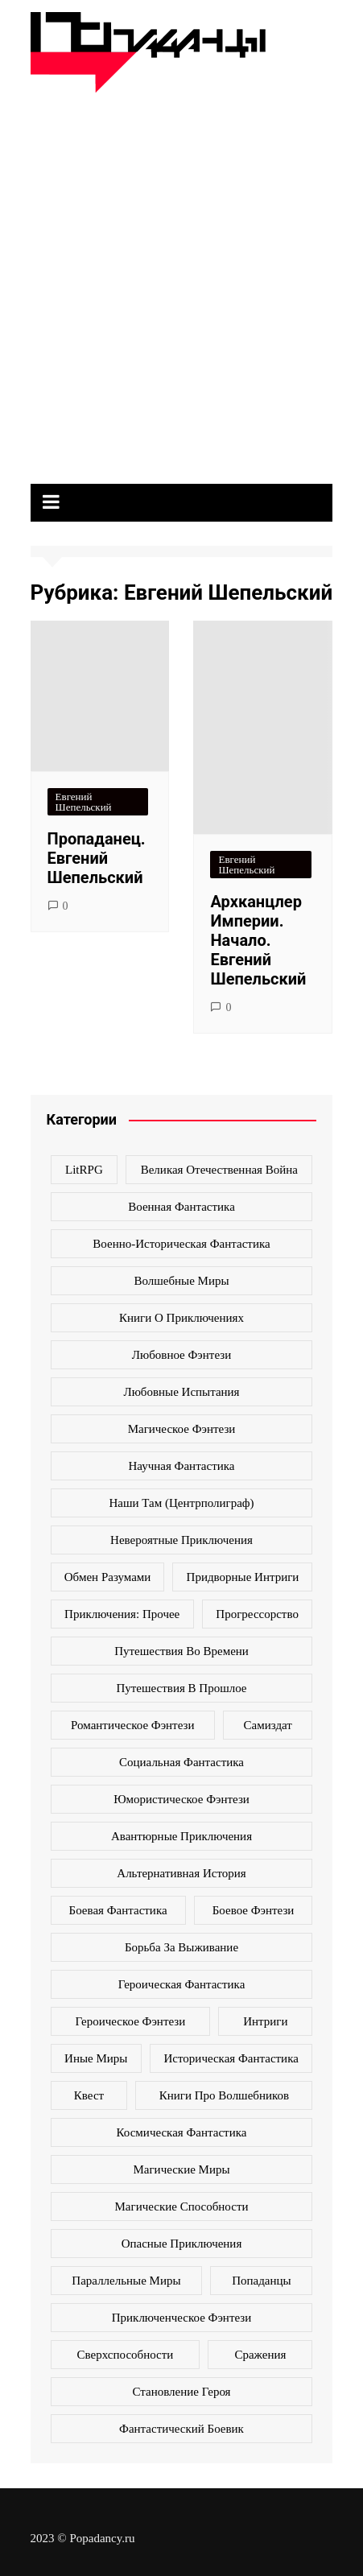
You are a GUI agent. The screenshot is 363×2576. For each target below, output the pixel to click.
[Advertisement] (181, 282)
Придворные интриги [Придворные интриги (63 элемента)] (243, 1577)
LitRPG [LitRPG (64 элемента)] (84, 1169)
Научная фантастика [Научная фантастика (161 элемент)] (181, 1465)
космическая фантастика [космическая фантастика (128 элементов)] (182, 2132)
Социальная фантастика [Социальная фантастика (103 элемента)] (181, 1762)
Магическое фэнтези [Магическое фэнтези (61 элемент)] (182, 1428)
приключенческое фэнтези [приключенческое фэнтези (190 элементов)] (182, 2317)
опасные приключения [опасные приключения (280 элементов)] (182, 2243)
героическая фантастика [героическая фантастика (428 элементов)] (181, 1984)
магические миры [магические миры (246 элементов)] (181, 2169)
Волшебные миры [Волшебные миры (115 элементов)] (181, 1280)
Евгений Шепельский (84, 802)
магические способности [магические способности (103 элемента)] (182, 2206)
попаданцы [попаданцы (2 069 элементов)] (261, 2280)
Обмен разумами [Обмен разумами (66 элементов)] (107, 1577)
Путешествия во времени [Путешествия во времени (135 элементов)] (181, 1651)
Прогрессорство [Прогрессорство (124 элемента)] (257, 1614)
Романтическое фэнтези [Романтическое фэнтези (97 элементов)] (132, 1725)
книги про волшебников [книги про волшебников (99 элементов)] (224, 2095)
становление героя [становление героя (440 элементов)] (181, 2391)
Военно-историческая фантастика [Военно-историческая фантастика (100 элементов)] (181, 1243)
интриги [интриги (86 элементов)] (265, 2021)
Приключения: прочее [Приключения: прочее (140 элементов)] (121, 1614)
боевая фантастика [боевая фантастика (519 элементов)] (118, 1910)
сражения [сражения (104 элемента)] (260, 2354)
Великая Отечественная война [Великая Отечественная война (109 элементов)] (219, 1169)
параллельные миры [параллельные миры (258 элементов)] (126, 2280)
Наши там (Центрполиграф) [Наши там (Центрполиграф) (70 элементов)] (181, 1502)
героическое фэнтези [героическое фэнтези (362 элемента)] (131, 2021)
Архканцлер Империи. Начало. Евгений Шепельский (258, 940)
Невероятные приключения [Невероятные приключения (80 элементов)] (181, 1540)
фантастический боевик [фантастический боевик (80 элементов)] (181, 2428)
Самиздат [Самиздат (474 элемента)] (268, 1725)
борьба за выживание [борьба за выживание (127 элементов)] (181, 1947)
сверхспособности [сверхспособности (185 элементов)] (125, 2354)
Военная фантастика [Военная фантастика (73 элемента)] (181, 1206)
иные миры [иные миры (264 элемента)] (95, 2058)
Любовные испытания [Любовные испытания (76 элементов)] (181, 1391)
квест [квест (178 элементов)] (89, 2095)
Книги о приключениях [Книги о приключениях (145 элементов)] (181, 1317)
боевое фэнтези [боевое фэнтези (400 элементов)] (253, 1910)
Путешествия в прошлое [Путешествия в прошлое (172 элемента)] (181, 1688)
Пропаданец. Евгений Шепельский (96, 858)
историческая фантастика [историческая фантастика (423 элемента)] (231, 2058)
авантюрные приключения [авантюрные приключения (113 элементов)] (181, 1836)
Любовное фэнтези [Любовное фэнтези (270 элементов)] (181, 1354)
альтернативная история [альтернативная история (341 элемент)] (181, 1873)
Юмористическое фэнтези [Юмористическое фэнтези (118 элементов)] (181, 1799)
